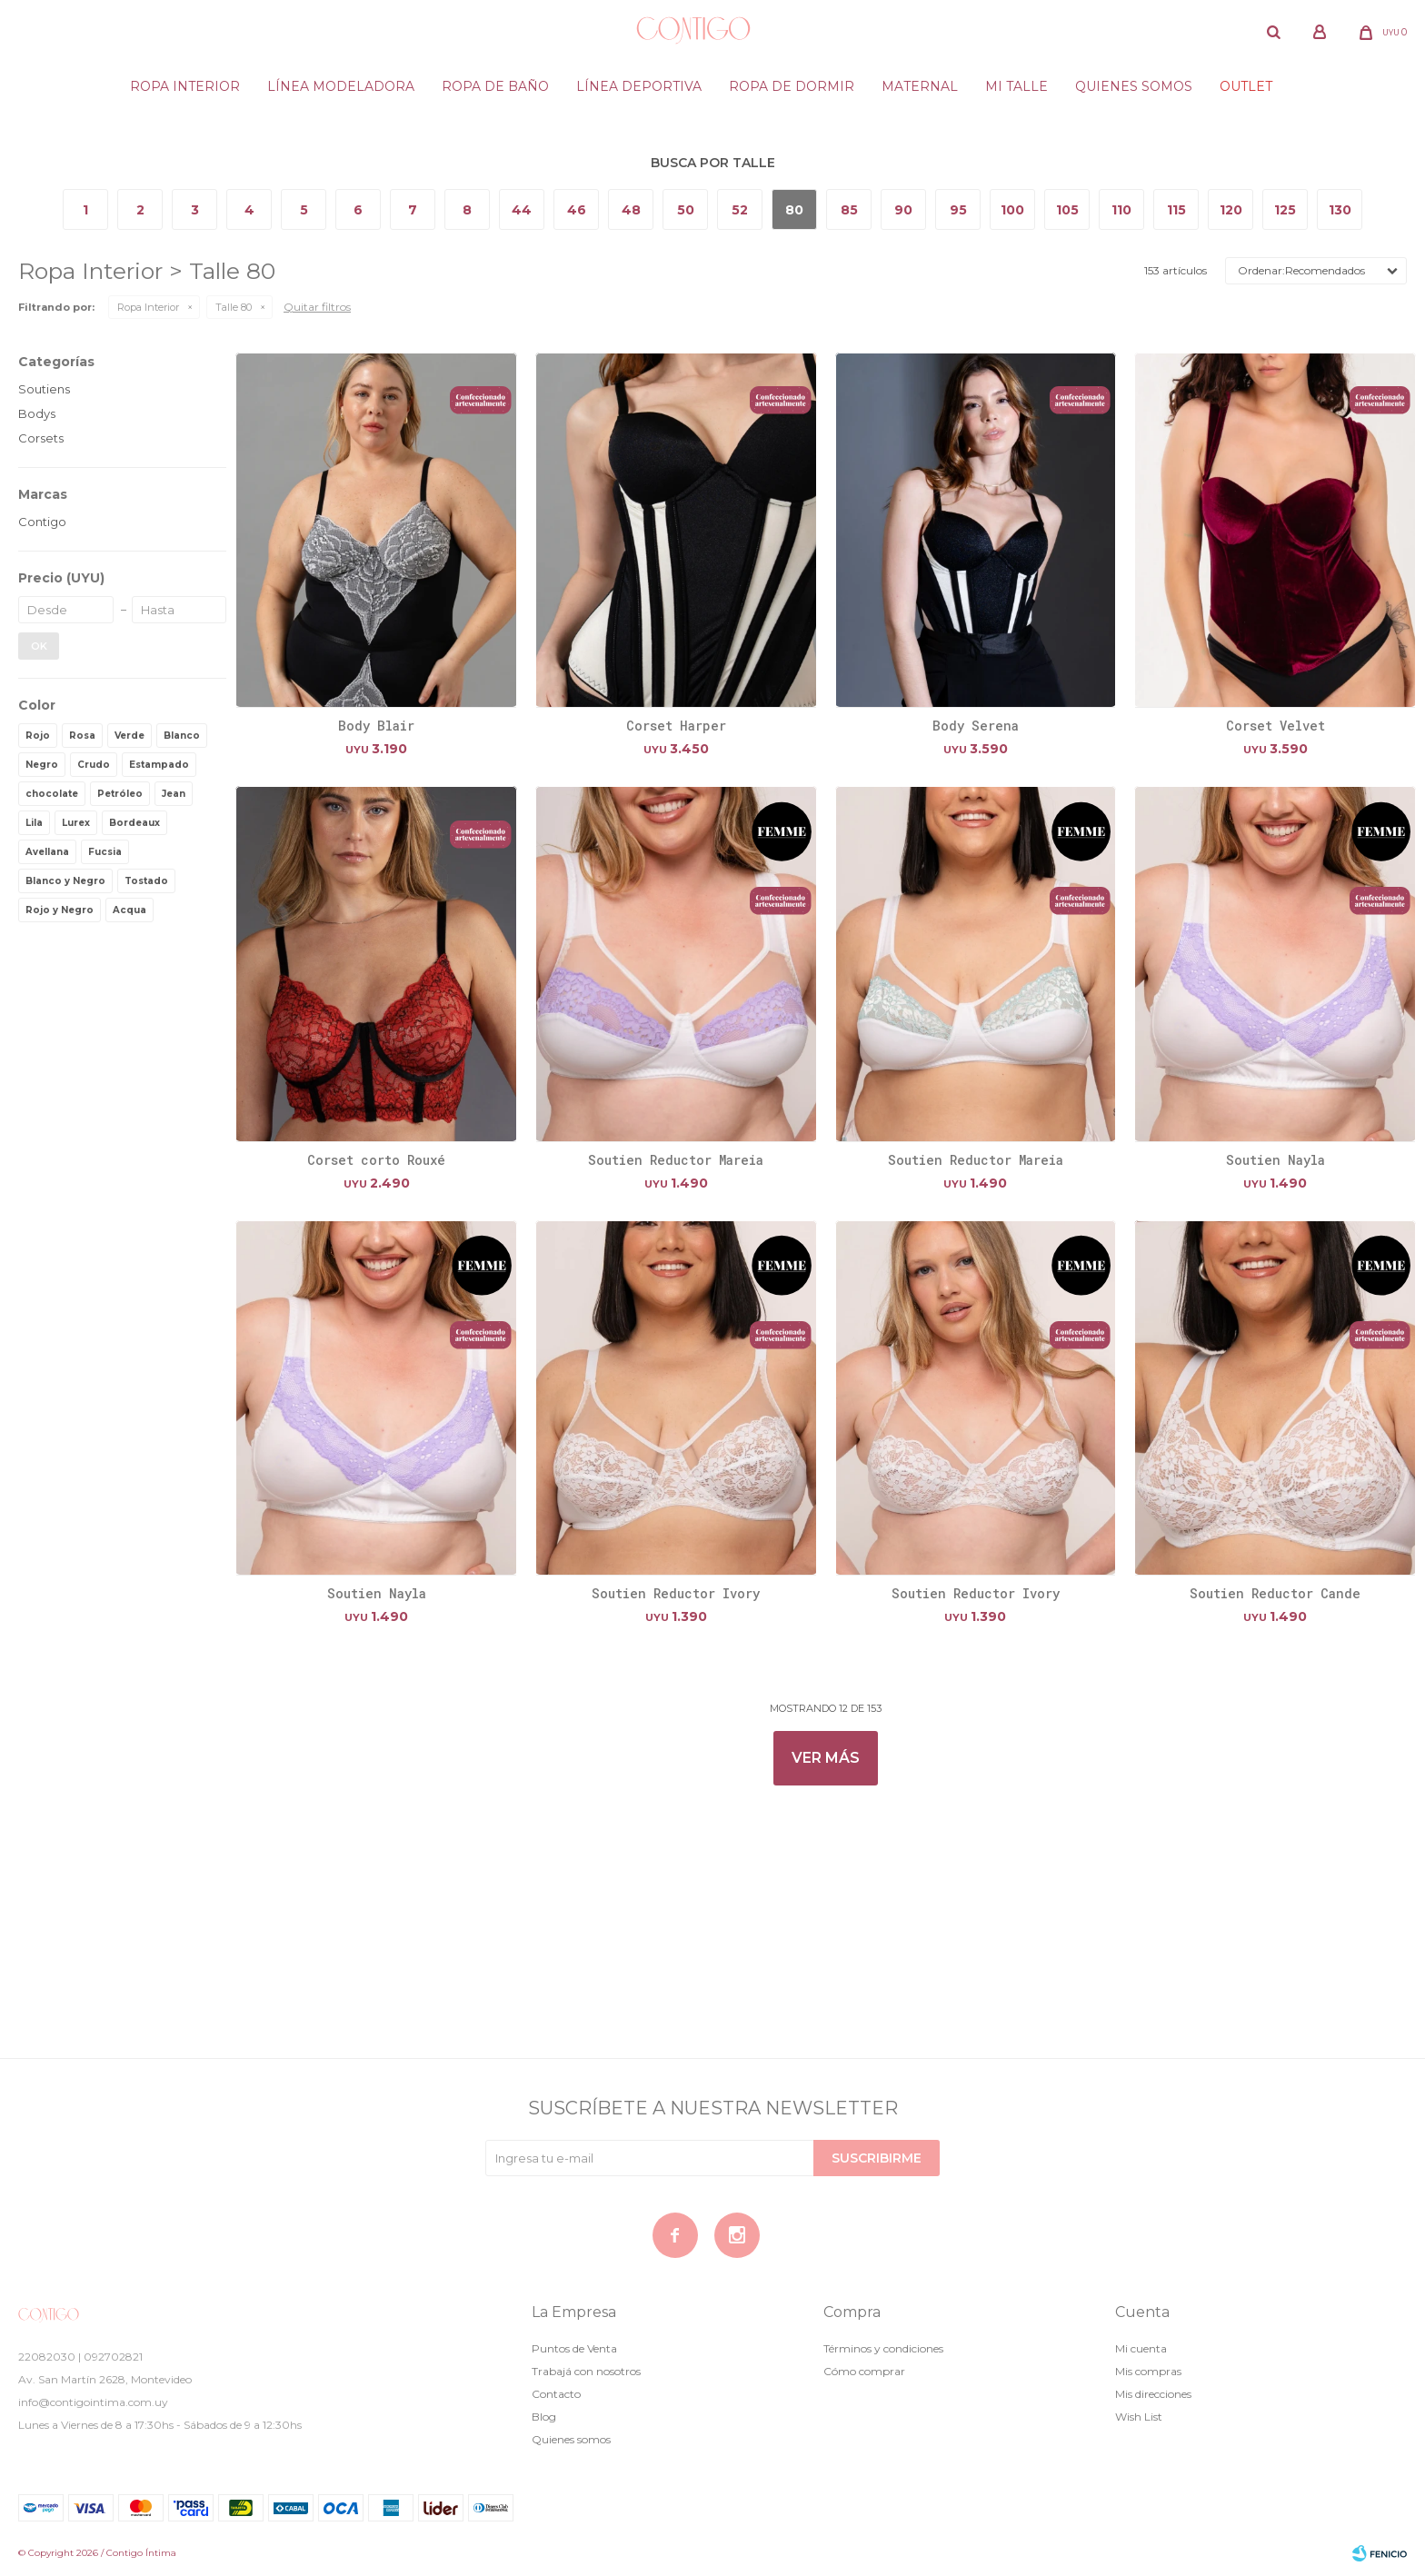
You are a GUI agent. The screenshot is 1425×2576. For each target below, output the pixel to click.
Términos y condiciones (883, 2348)
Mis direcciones (1153, 2394)
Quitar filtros (317, 306)
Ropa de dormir (791, 86)
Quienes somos (1133, 86)
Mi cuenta (1141, 2348)
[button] (1273, 31)
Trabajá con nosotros (586, 2371)
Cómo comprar (864, 2371)
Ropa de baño (495, 86)
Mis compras (1148, 2371)
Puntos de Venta (574, 2348)
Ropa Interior (185, 86)
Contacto (556, 2394)
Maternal (920, 86)
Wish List (1138, 2416)
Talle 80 (233, 307)
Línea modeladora (340, 86)
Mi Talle (1016, 86)
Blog (544, 2416)
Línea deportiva (639, 86)
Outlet (1246, 86)
